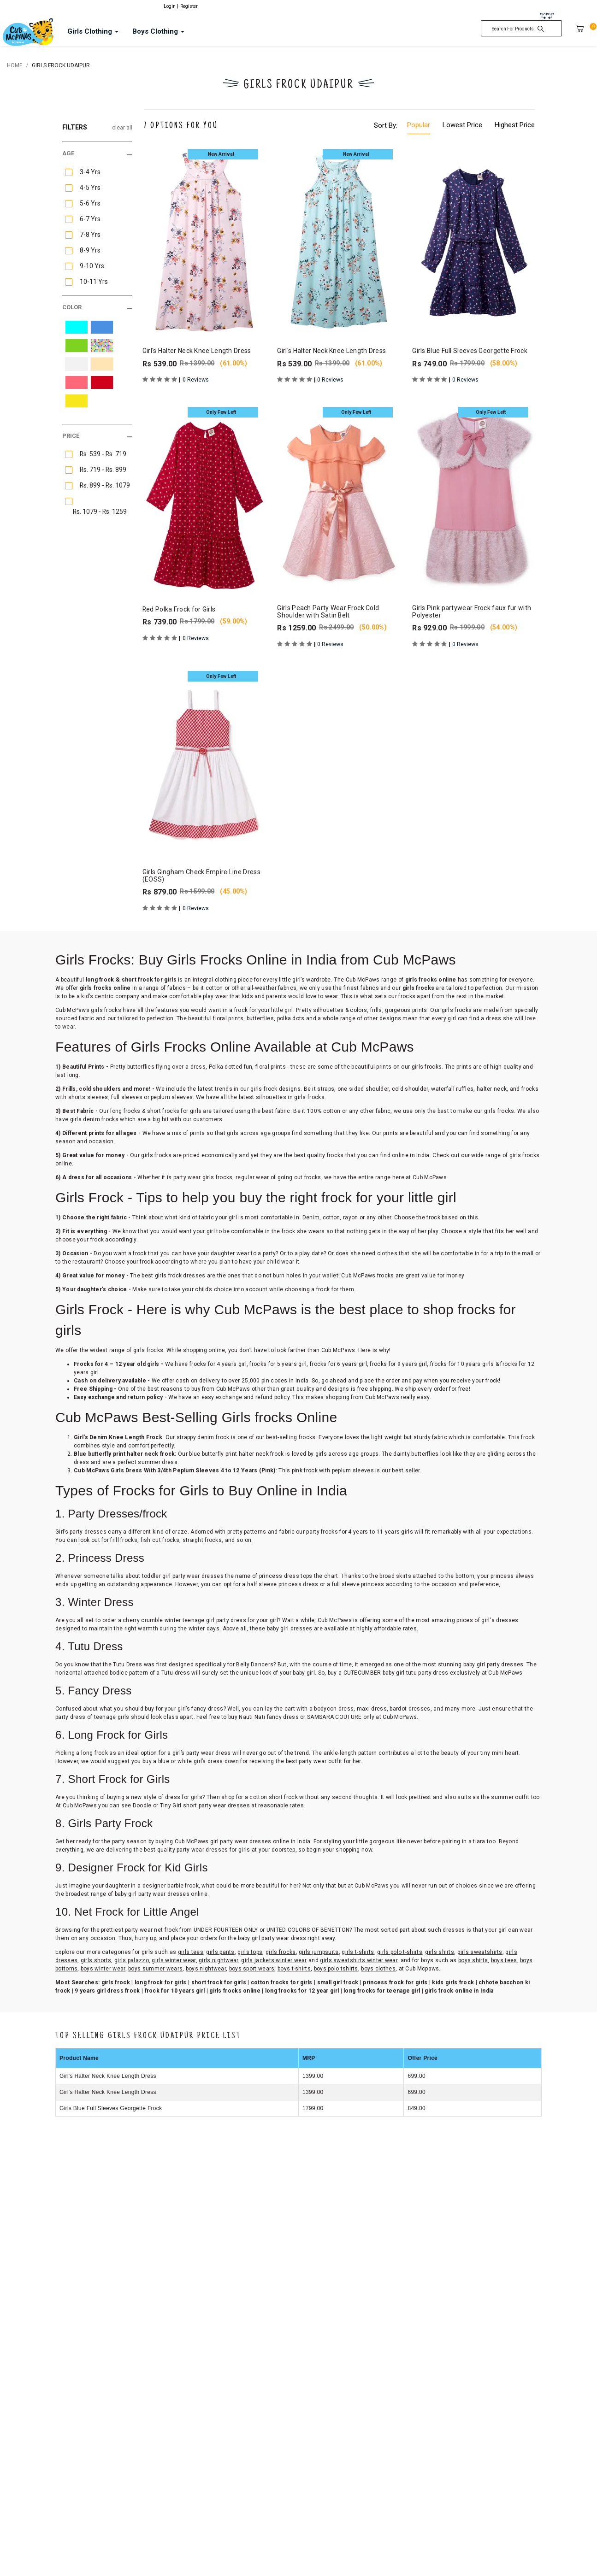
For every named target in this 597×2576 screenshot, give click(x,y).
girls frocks (281, 1952)
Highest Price (515, 125)
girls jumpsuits (319, 1952)
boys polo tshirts (336, 1968)
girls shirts (439, 1952)
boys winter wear (103, 1968)
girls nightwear (218, 1960)
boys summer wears (155, 1968)
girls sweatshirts (479, 1952)
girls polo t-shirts (399, 1952)
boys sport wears (252, 1968)
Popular (418, 125)
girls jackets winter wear (274, 1960)
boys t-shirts (294, 1968)
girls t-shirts (358, 1952)
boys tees (504, 1960)
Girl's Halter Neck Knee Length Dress (107, 2076)
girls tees (190, 1952)
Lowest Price (462, 125)
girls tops (249, 1952)
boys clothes (378, 1968)
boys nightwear (206, 1968)
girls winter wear (173, 1960)
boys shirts (473, 1960)
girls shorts (96, 1960)
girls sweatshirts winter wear (358, 1960)
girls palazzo (131, 1960)
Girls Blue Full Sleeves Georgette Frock (110, 2108)
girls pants (220, 1952)
